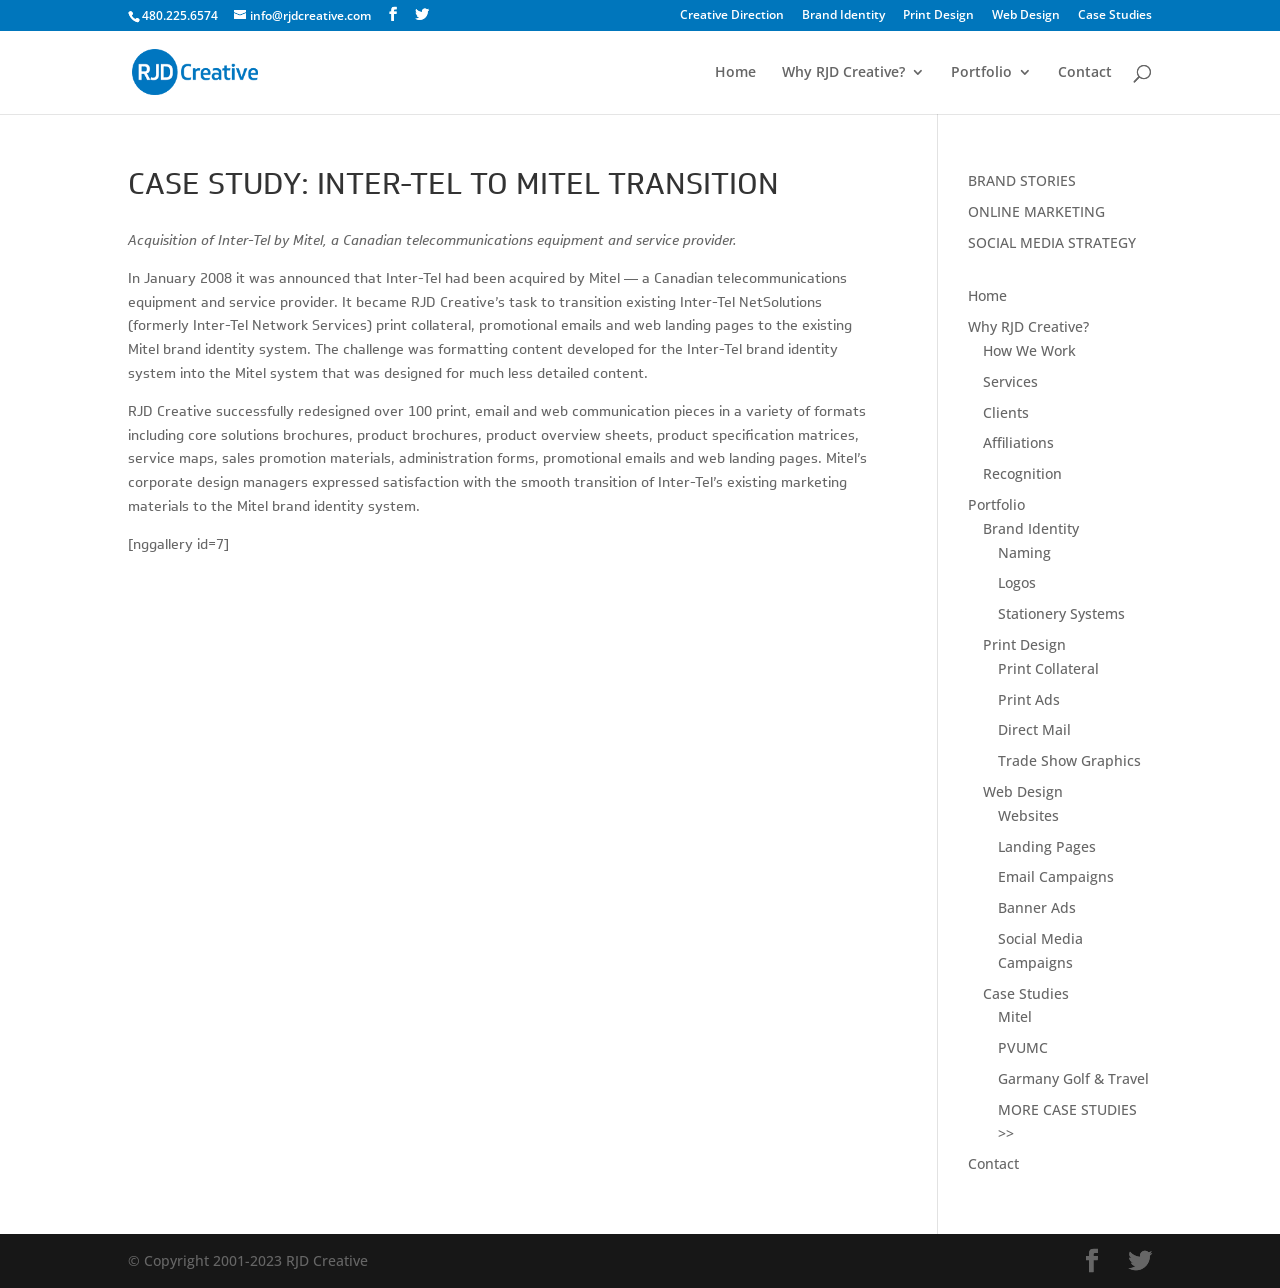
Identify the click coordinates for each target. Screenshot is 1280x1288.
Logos (1017, 582)
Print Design (938, 16)
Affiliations (1018, 442)
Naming (1024, 552)
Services (1010, 381)
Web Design (1026, 16)
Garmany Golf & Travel (1073, 1078)
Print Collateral (1048, 668)
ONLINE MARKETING (1036, 211)
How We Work (1029, 350)
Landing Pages (1047, 846)
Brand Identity (843, 16)
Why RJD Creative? (843, 73)
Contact (1085, 73)
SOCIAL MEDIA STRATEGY (1052, 242)
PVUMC (1023, 1047)
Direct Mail (1034, 729)
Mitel (1015, 1016)
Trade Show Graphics (1069, 760)
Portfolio (981, 73)
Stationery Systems (1061, 613)
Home (735, 73)
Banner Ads (1037, 907)
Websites (1028, 815)
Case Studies (1115, 16)
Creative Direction (732, 16)
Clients (1006, 412)
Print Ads (1029, 699)
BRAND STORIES (1022, 180)
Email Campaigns (1056, 876)
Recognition (1022, 473)
